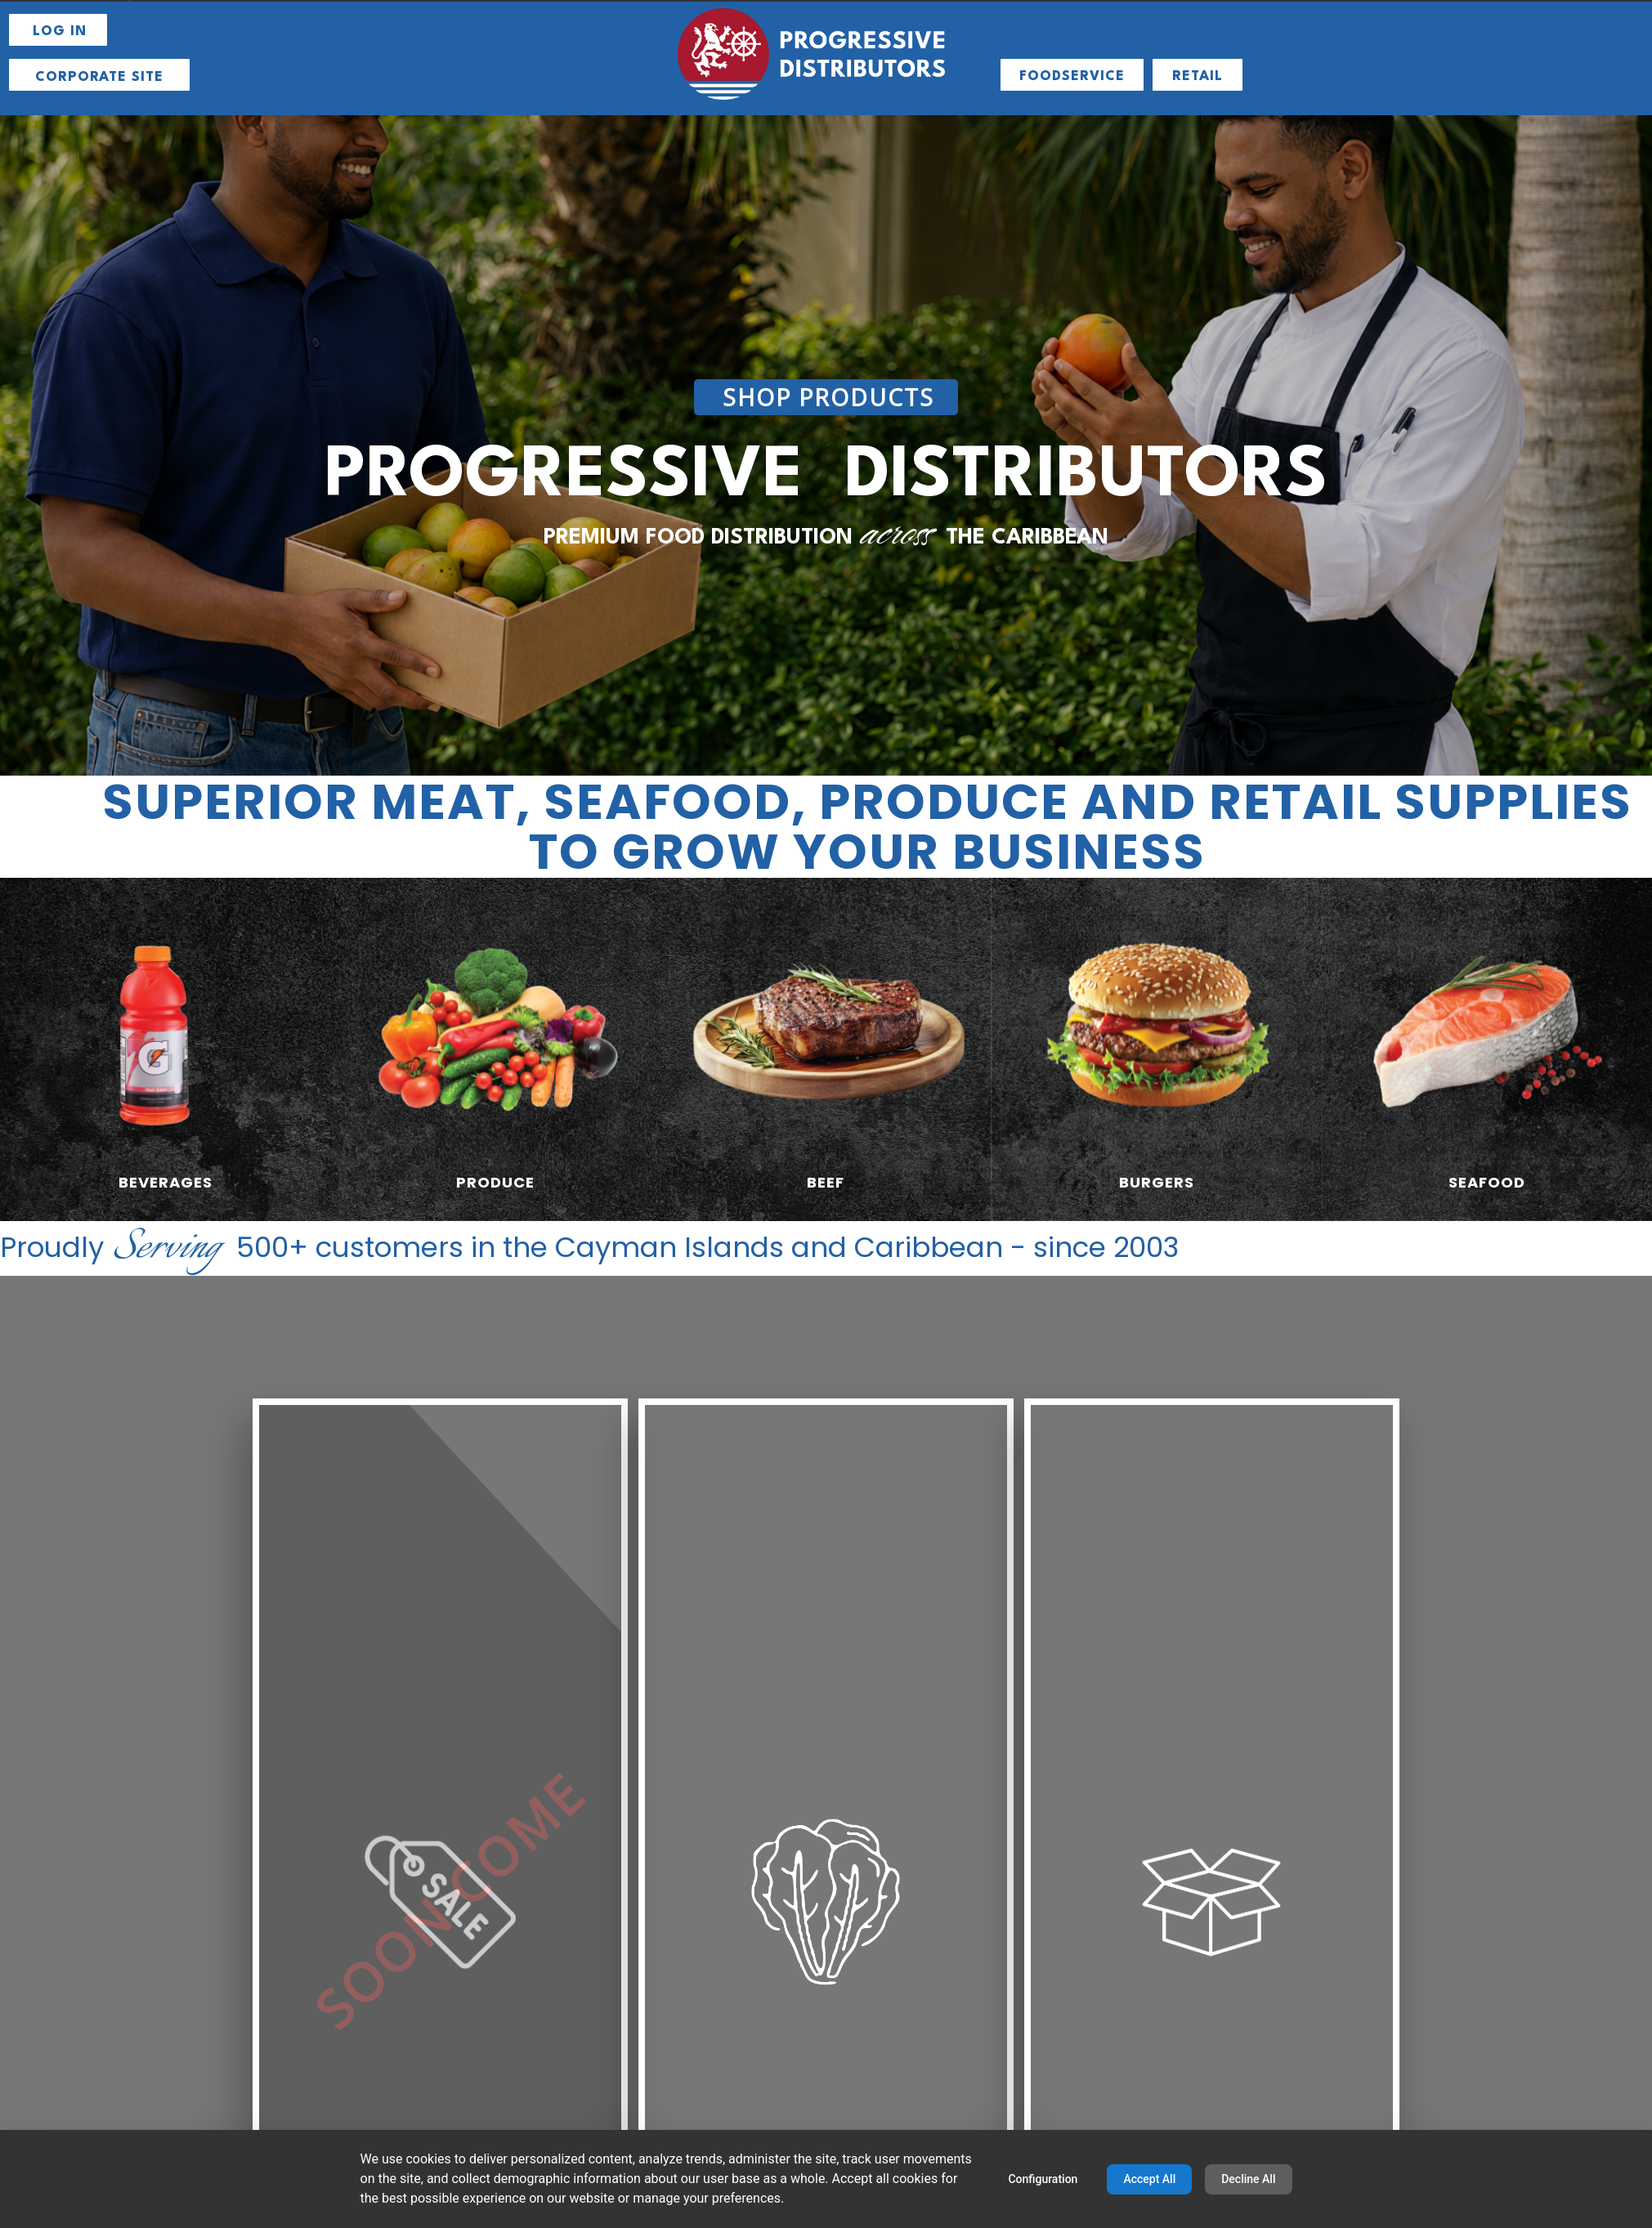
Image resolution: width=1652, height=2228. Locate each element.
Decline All (1248, 2178)
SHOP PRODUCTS (828, 397)
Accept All (1149, 2178)
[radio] (165, 1049)
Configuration (1042, 2178)
